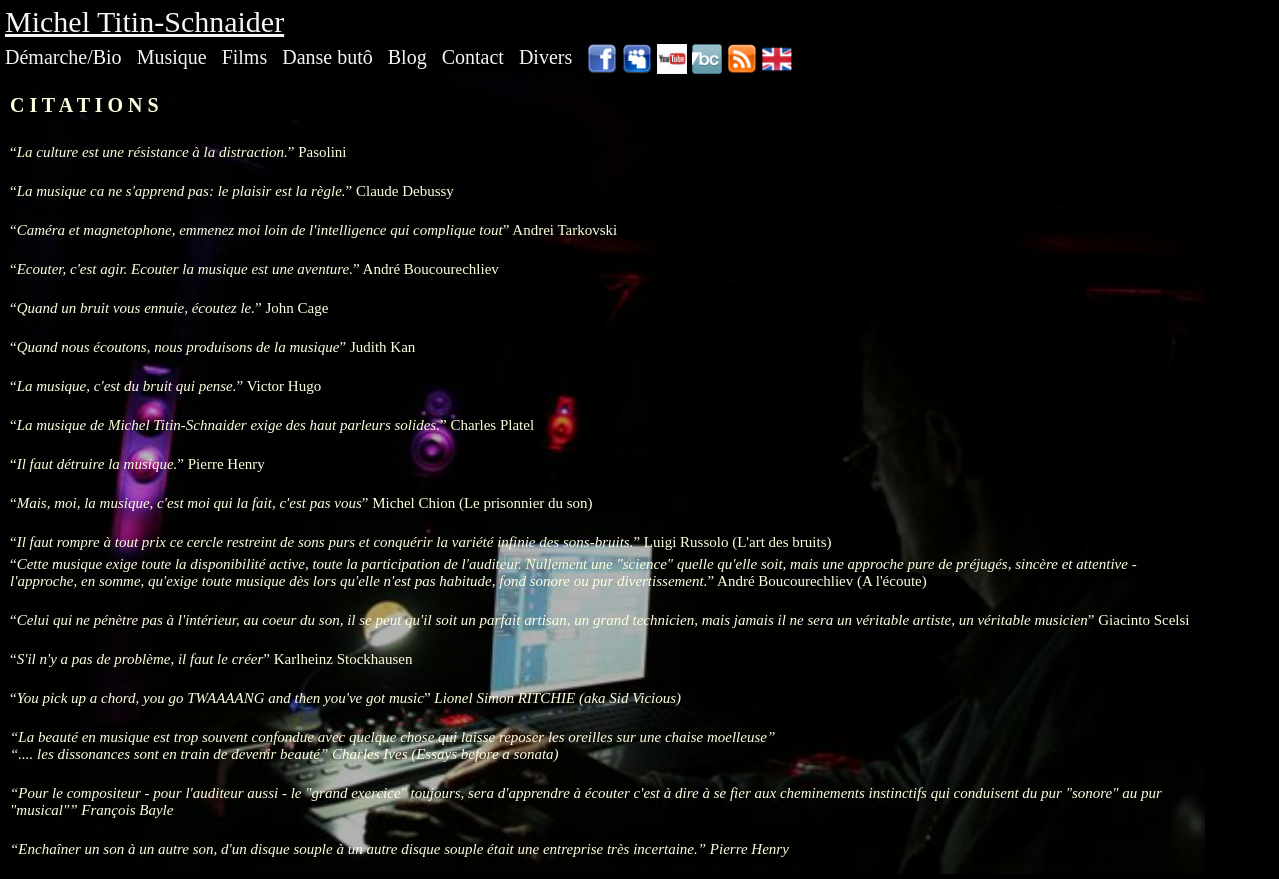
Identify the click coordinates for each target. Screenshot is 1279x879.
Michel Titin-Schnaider (144, 21)
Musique (172, 57)
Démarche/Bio (63, 57)
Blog (407, 57)
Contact (473, 57)
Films (245, 57)
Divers (545, 57)
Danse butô (327, 57)
